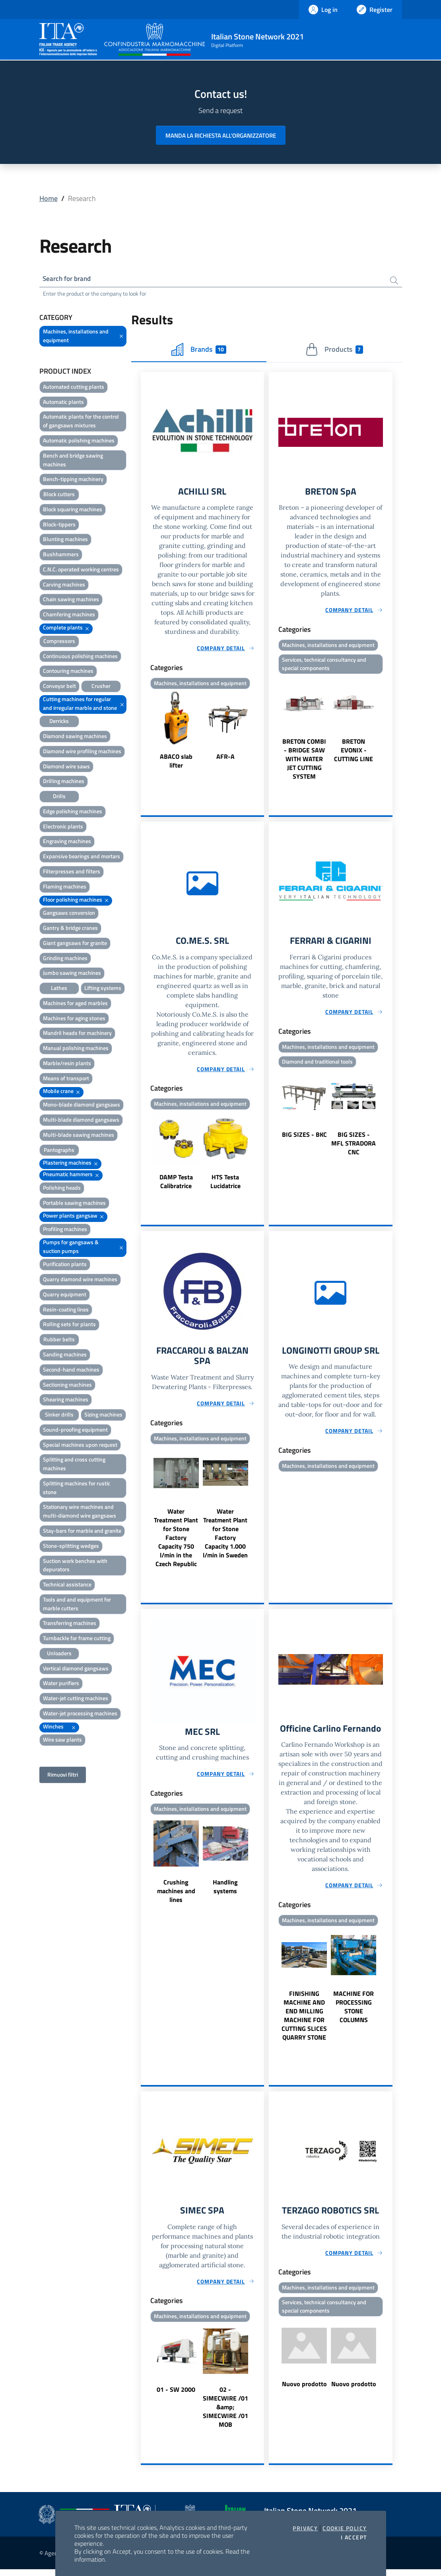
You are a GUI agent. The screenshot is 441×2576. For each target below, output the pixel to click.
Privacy (305, 2528)
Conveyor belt (59, 687)
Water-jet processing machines (80, 1714)
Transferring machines (69, 1624)
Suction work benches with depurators (75, 1565)
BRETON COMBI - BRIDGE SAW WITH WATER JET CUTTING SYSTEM (304, 761)
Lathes (59, 989)
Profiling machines (65, 1230)
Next (260, 733)
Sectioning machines (67, 1386)
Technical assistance (67, 1585)
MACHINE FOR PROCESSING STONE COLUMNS (353, 2012)
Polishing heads (62, 1189)
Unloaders (59, 1654)
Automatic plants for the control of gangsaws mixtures (81, 422)
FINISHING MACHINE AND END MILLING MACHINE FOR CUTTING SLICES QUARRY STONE (304, 2021)
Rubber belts (59, 1340)
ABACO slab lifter (176, 763)
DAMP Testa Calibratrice (176, 1185)
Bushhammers (61, 555)
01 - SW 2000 (176, 2396)
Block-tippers (59, 525)
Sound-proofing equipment (75, 1430)
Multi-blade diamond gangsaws (81, 1121)
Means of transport (66, 1079)
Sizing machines (103, 1415)
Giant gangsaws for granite (75, 944)
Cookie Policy (344, 2528)
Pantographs (59, 1151)
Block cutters (59, 495)
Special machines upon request (80, 1446)
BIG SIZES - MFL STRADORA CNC (353, 1147)
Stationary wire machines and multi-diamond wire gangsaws (79, 1512)
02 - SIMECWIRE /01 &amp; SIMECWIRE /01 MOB (225, 2413)
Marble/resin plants (67, 1064)
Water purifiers (61, 1684)
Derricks (59, 722)
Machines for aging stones (74, 1019)
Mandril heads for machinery (77, 1034)
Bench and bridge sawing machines (73, 461)
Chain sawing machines (71, 600)
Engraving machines (67, 842)
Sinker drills (59, 1415)
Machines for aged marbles (75, 1004)
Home (48, 198)
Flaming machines (64, 887)
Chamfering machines (69, 615)
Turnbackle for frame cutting (77, 1639)
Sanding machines (65, 1355)
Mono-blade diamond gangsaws (81, 1105)
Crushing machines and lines (176, 1896)
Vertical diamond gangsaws (76, 1669)
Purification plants (65, 1265)
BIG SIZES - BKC (304, 1138)
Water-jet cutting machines (75, 1699)
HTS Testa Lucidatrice (225, 1185)
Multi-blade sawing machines (78, 1136)
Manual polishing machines (76, 1049)
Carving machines (64, 585)
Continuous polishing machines (80, 657)
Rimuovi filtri (62, 1775)
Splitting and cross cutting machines (74, 1464)
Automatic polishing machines (79, 441)
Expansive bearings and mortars (81, 857)
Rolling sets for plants (69, 1325)
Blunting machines (65, 540)
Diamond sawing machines (75, 737)
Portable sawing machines (74, 1204)
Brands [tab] (198, 350)
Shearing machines (65, 1400)
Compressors (59, 642)
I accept (354, 2537)
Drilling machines (63, 782)
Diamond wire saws (66, 767)
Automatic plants (63, 403)
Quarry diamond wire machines (80, 1280)
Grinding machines (65, 959)
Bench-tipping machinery (73, 480)
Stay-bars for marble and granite (82, 1532)
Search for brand (69, 279)
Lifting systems (102, 989)
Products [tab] (334, 350)
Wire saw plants (62, 1740)
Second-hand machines (71, 1370)
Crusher (101, 687)
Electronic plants (63, 827)
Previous (144, 733)
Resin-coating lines (66, 1310)
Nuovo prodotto (304, 2391)
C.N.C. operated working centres (81, 570)
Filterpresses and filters (71, 872)
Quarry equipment (64, 1295)
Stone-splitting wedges (71, 1547)
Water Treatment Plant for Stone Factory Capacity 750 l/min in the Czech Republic (176, 1543)
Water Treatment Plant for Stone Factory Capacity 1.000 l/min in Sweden (225, 1538)
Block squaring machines (72, 510)
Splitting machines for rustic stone (76, 1488)
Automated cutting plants (73, 388)
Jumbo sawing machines (72, 974)
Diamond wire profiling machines (82, 752)
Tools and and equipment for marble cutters (77, 1604)
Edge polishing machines (72, 812)
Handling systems (225, 1892)
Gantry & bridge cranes (70, 929)
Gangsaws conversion (69, 914)
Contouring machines (68, 672)
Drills (59, 797)
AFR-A (225, 758)
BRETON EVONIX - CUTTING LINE (353, 752)
